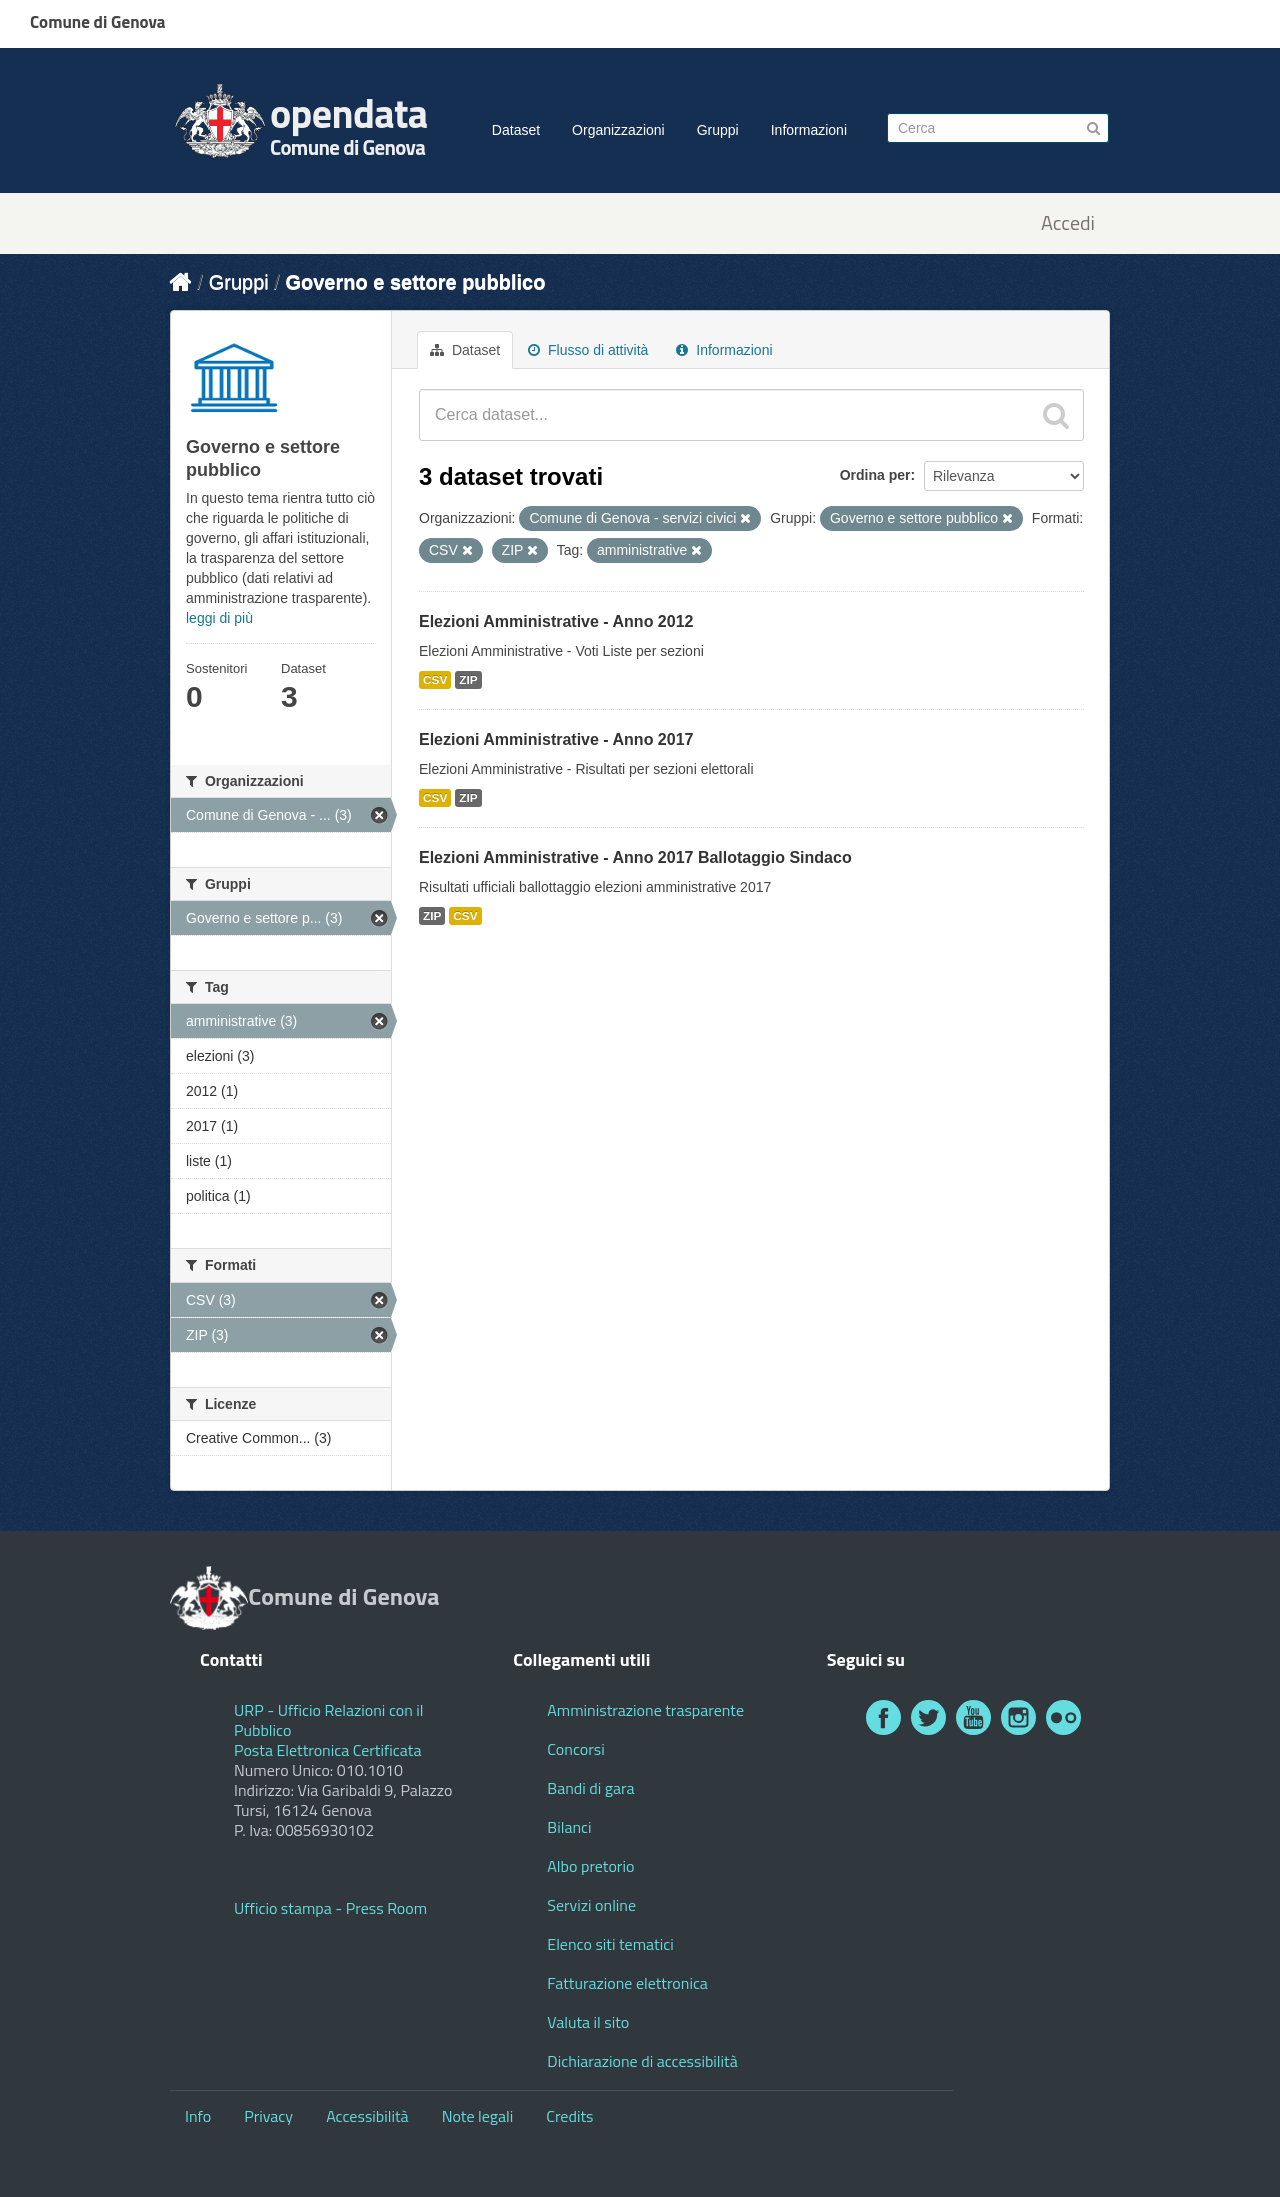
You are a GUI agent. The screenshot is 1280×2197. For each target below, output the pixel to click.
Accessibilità (367, 2116)
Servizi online (591, 1905)
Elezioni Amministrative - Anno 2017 (556, 739)
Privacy (268, 2116)
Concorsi (575, 1749)
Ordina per (875, 475)
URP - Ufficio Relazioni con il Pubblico (329, 1720)
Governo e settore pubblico (415, 282)
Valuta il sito (588, 2022)
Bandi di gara (590, 1788)
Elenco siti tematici (610, 1944)
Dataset (516, 130)
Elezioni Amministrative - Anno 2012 (556, 621)
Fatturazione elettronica (627, 1983)
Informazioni (809, 130)
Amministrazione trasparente (645, 1710)
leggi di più (219, 618)
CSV (435, 680)
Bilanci (569, 1827)
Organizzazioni (618, 130)
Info (198, 2116)
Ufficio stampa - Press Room (330, 1908)
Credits (569, 2116)
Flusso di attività (588, 350)
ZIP (468, 680)
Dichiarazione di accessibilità (642, 2061)
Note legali (478, 2116)
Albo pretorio (590, 1866)
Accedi (1068, 223)
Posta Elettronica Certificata (327, 1750)
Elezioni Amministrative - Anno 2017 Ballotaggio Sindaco (635, 857)
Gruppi (718, 130)
